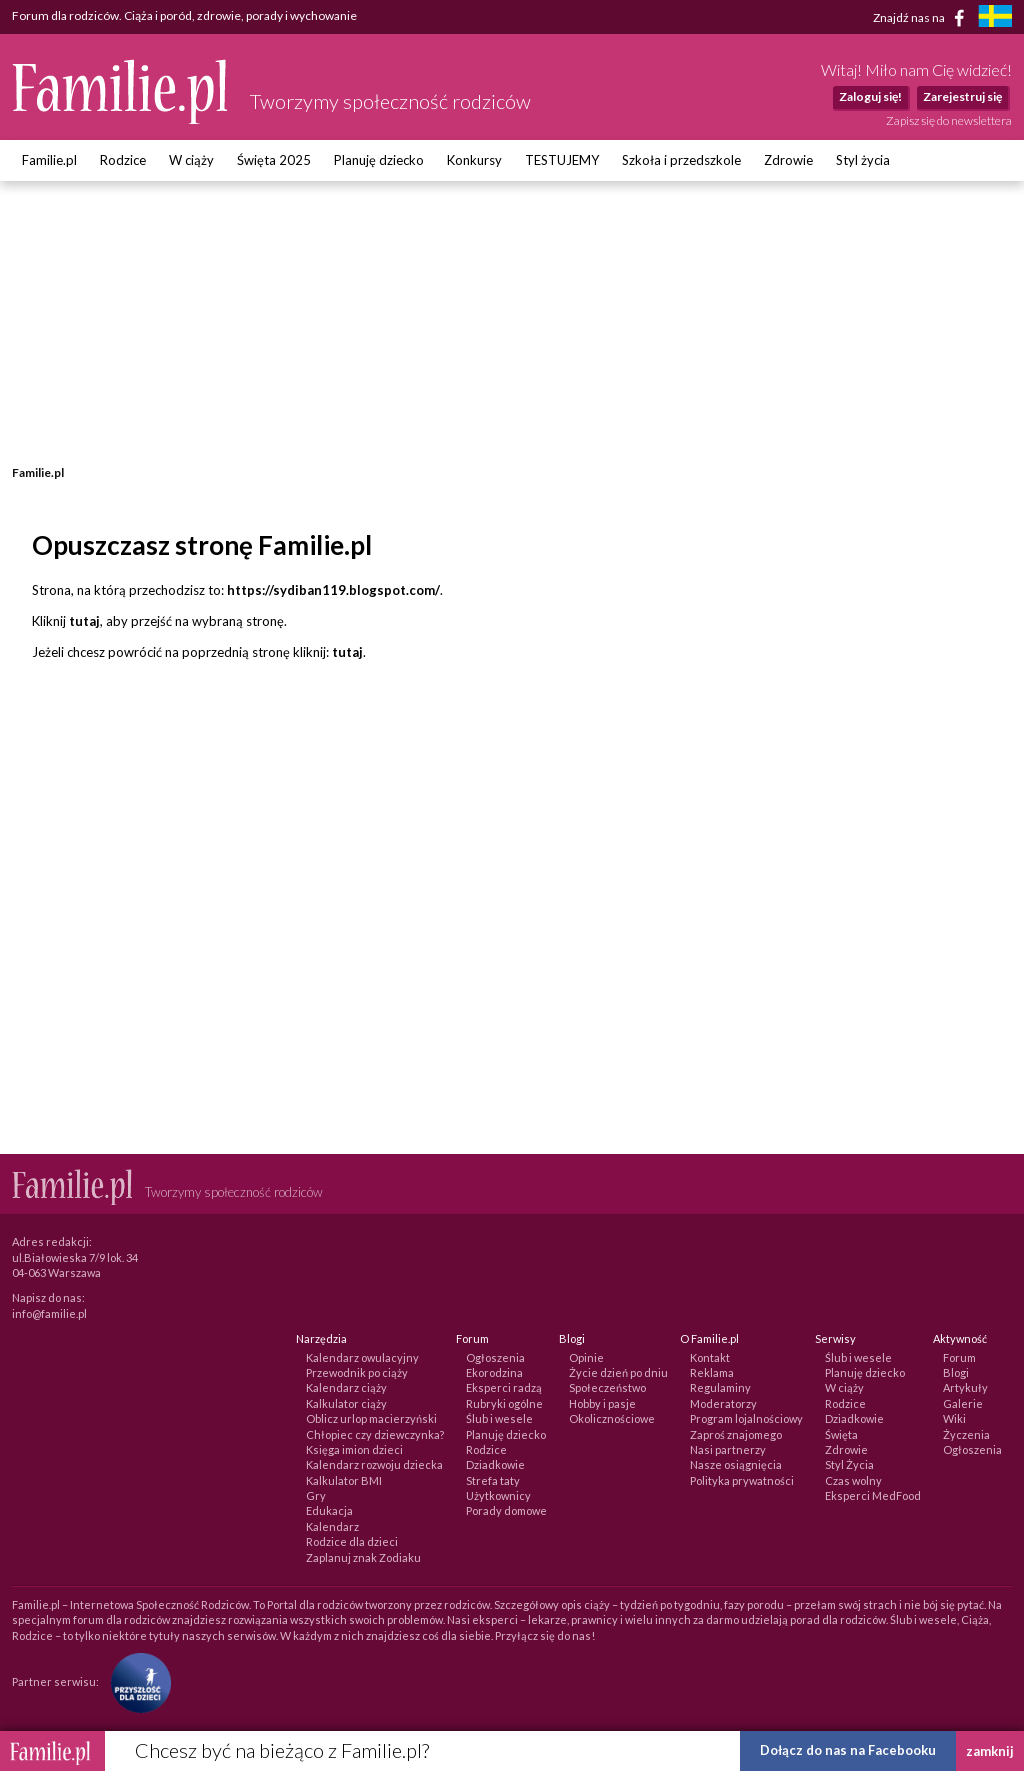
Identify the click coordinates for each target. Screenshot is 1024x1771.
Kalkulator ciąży (346, 1403)
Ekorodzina (494, 1372)
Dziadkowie (495, 1464)
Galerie (963, 1403)
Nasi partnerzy (728, 1449)
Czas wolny (853, 1480)
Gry (316, 1495)
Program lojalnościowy (746, 1418)
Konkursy (474, 160)
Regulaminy (720, 1387)
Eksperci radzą (504, 1387)
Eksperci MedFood (873, 1495)
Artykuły (965, 1387)
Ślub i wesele (499, 1418)
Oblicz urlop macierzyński (371, 1418)
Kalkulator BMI (344, 1480)
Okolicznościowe (612, 1418)
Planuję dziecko (379, 160)
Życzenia (966, 1434)
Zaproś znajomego (736, 1434)
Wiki (954, 1418)
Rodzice (123, 160)
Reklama (712, 1372)
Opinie (586, 1357)
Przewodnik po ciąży (357, 1372)
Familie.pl (49, 160)
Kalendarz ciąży (346, 1387)
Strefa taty (493, 1480)
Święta (841, 1434)
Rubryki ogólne (504, 1403)
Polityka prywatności (742, 1480)
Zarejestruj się (962, 96)
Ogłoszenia (495, 1357)
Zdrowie (788, 160)
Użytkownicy (498, 1495)
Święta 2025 (274, 160)
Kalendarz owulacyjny (362, 1357)
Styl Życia (849, 1464)
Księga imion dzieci (354, 1449)
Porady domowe (506, 1510)
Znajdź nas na (922, 18)
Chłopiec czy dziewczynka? (375, 1434)
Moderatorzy (723, 1403)
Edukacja (329, 1510)
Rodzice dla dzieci (352, 1541)
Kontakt (710, 1357)
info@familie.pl (49, 1313)
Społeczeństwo (607, 1387)
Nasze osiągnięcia (736, 1464)
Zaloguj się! (870, 96)
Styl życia (863, 160)
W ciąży (191, 160)
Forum (959, 1357)
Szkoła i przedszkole (681, 160)
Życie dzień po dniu (618, 1372)
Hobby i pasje (602, 1403)
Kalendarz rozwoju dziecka (374, 1464)
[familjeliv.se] (995, 18)
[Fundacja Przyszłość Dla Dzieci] (136, 1681)
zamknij (990, 1751)
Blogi (956, 1372)
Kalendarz (332, 1526)
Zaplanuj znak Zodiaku (363, 1557)
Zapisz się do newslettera (949, 120)
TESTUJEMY (562, 160)
